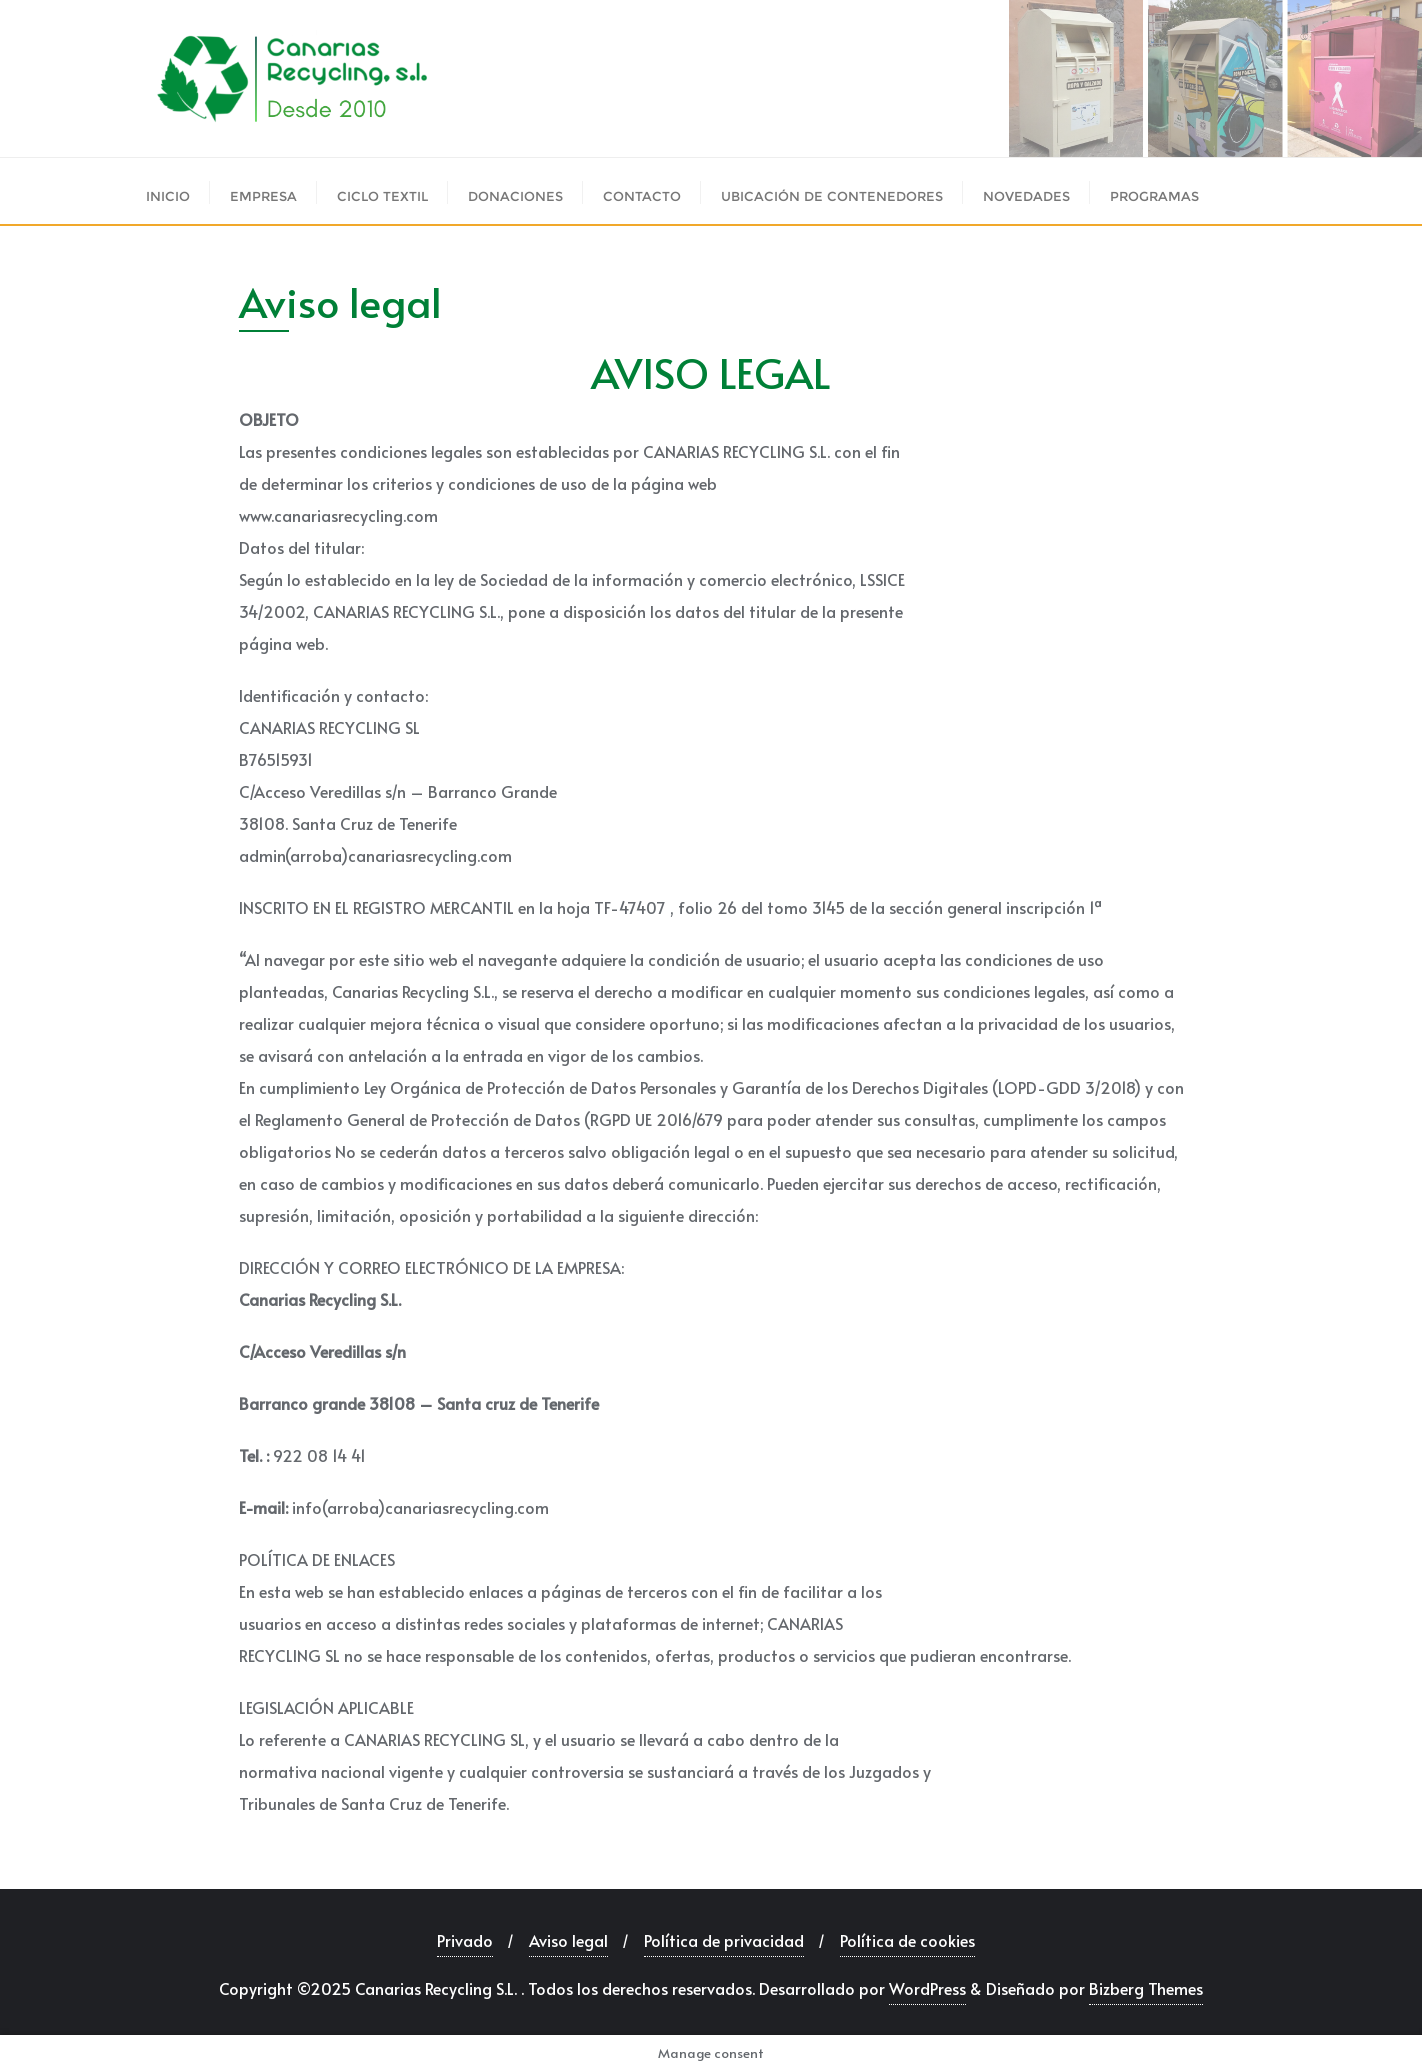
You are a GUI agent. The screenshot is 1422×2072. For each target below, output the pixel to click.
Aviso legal (568, 1940)
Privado (465, 1940)
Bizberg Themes (1146, 1988)
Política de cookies (907, 1940)
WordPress (927, 1988)
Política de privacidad (724, 1940)
